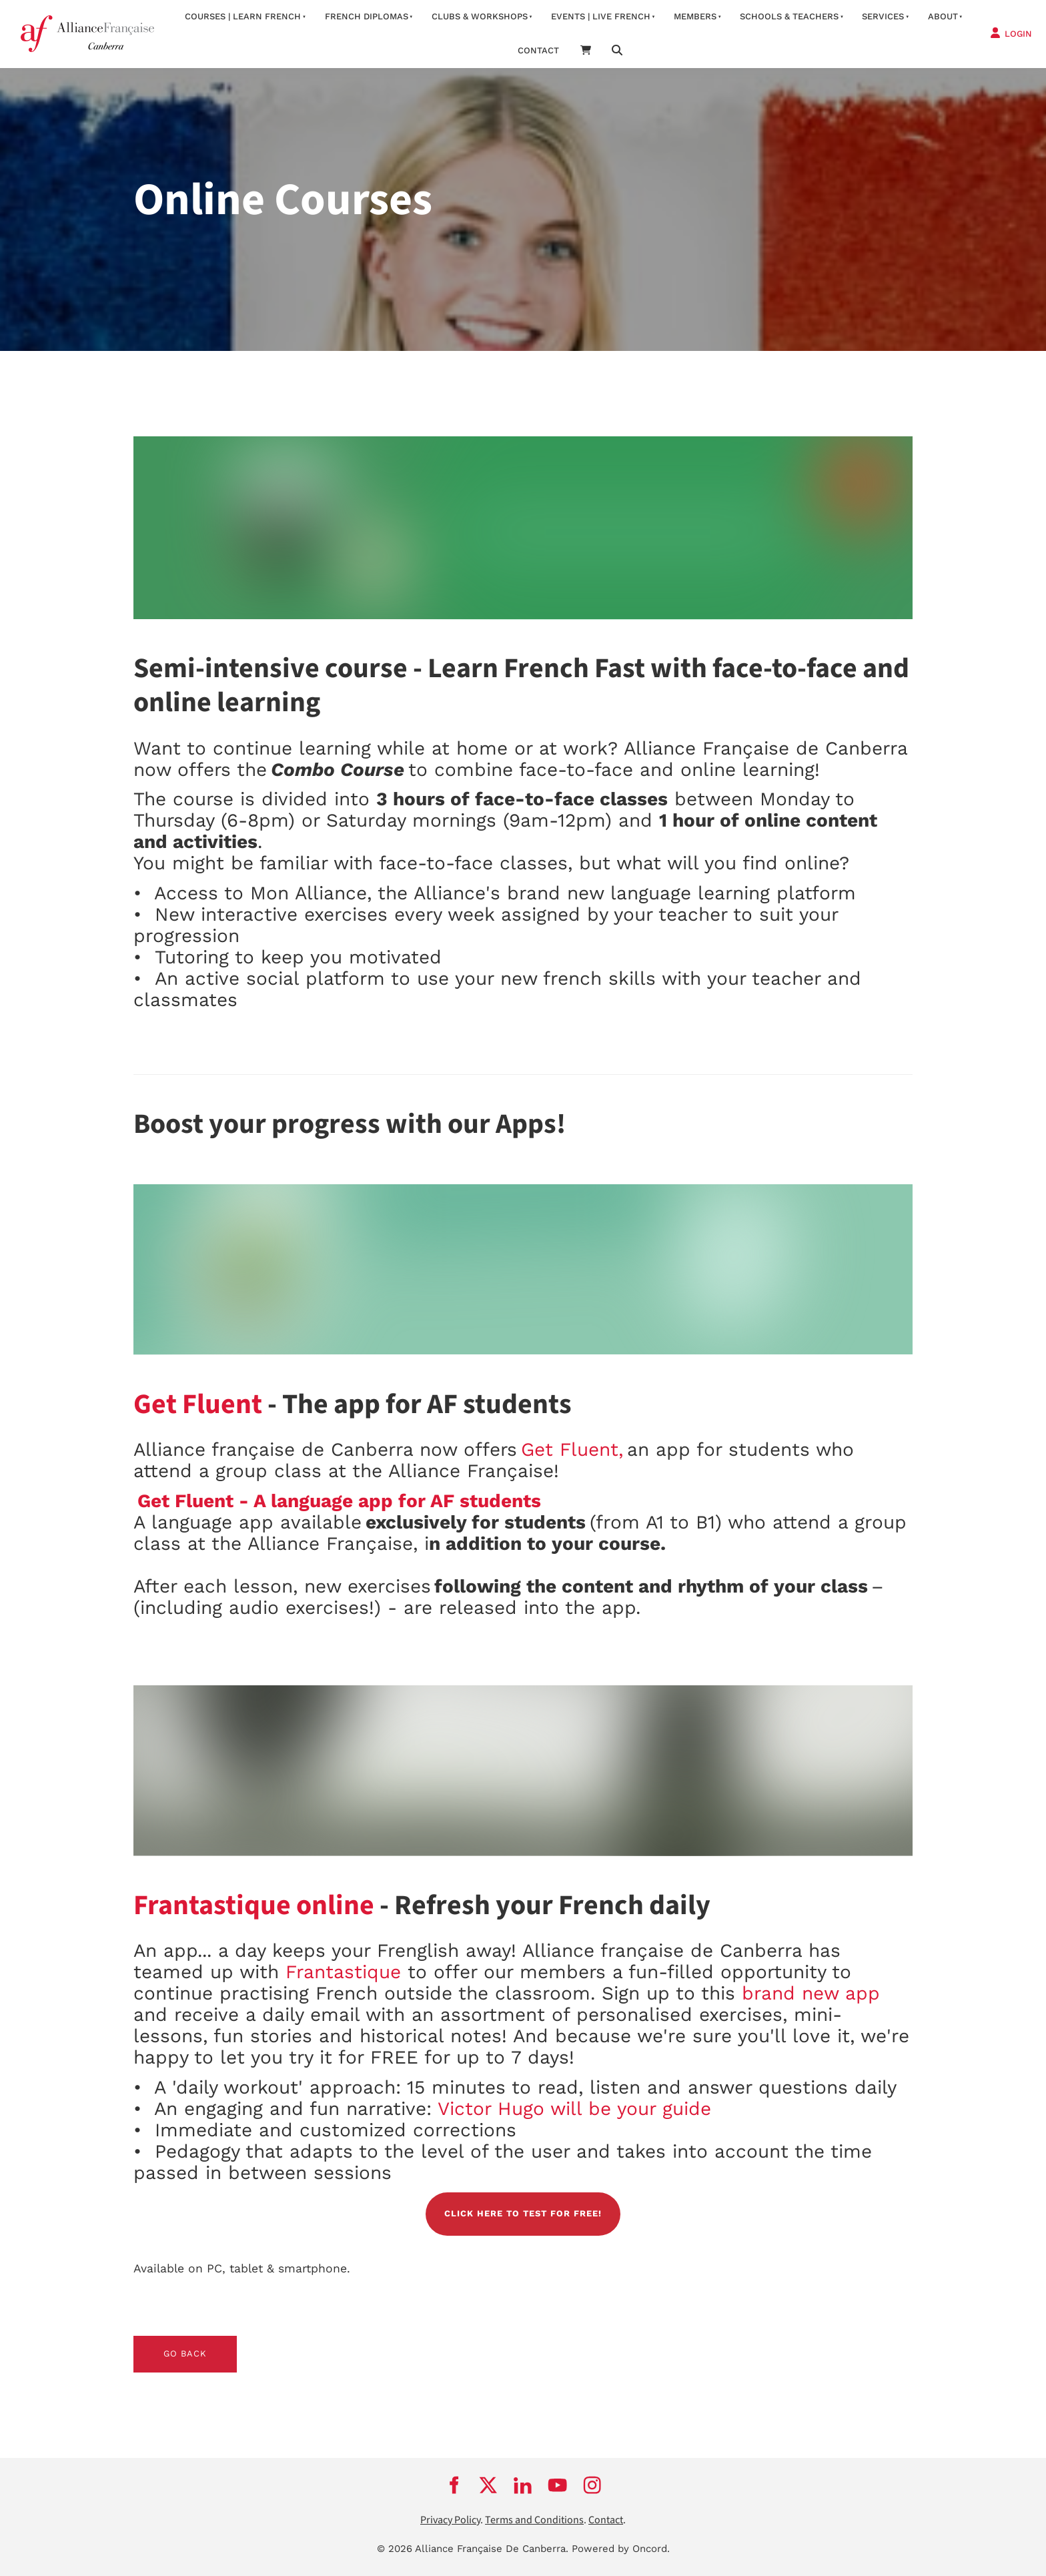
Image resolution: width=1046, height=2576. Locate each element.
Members (695, 16)
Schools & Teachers (789, 16)
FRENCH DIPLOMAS (366, 16)
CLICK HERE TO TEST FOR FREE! (523, 2200)
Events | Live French (600, 16)
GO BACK (155, 2343)
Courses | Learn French (243, 16)
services (883, 16)
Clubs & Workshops (480, 16)
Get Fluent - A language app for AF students (339, 1501)
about (943, 16)
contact (538, 50)
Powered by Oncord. (621, 2549)
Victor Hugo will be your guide (574, 2109)
